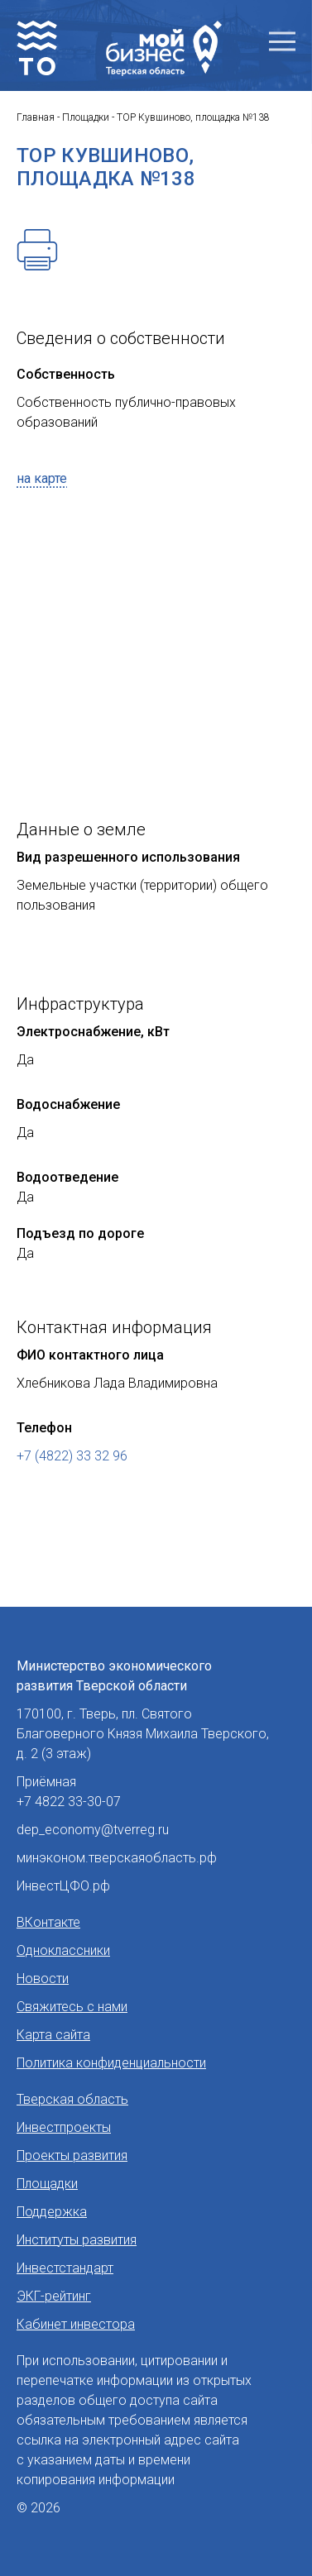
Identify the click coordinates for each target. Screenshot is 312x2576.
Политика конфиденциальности (111, 2063)
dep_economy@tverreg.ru (93, 1830)
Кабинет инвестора (76, 2324)
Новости (43, 1978)
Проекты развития (72, 2155)
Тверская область (72, 2099)
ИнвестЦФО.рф (63, 1886)
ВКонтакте (48, 1922)
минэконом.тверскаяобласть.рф (117, 1858)
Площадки (47, 2183)
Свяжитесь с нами (72, 2006)
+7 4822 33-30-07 (69, 1801)
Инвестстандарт (65, 2268)
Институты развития (77, 2240)
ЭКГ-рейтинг (54, 2296)
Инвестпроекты (64, 2127)
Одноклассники (63, 1950)
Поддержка (52, 2212)
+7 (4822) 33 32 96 (72, 1456)
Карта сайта (53, 2035)
